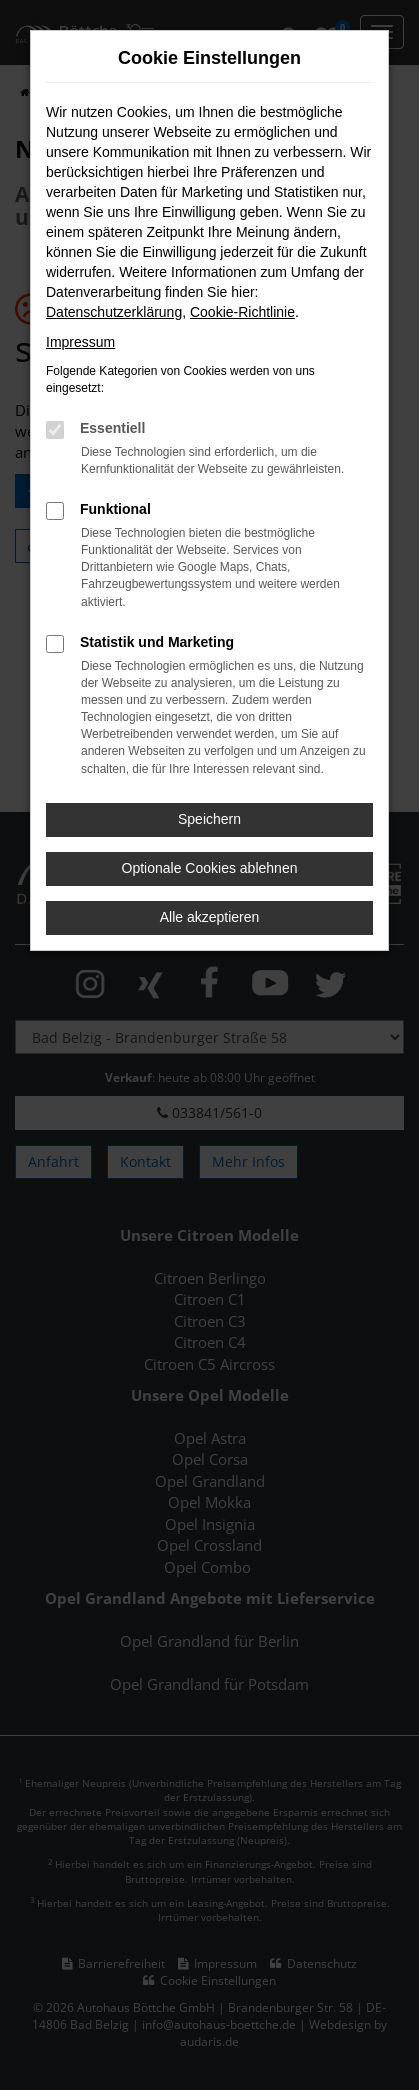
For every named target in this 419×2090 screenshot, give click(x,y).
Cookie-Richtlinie (242, 312)
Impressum (80, 342)
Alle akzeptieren (210, 917)
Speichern (209, 819)
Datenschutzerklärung (114, 312)
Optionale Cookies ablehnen (210, 868)
